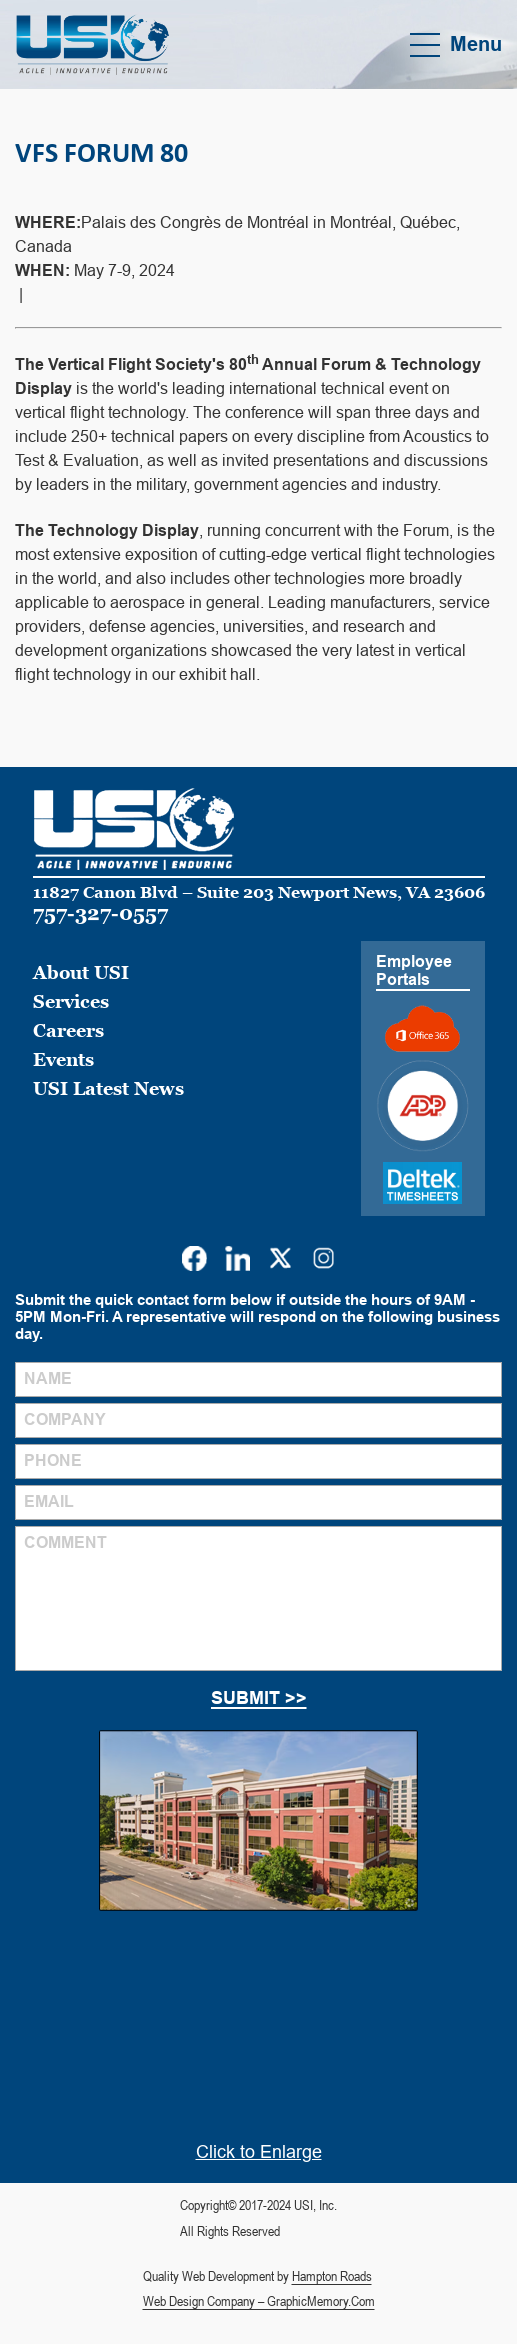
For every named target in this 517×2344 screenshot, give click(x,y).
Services (71, 1001)
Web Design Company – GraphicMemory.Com (259, 2301)
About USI (81, 972)
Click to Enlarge (259, 2152)
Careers (68, 1030)
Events (63, 1059)
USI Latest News (108, 1088)
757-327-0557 (100, 913)
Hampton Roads (332, 2276)
